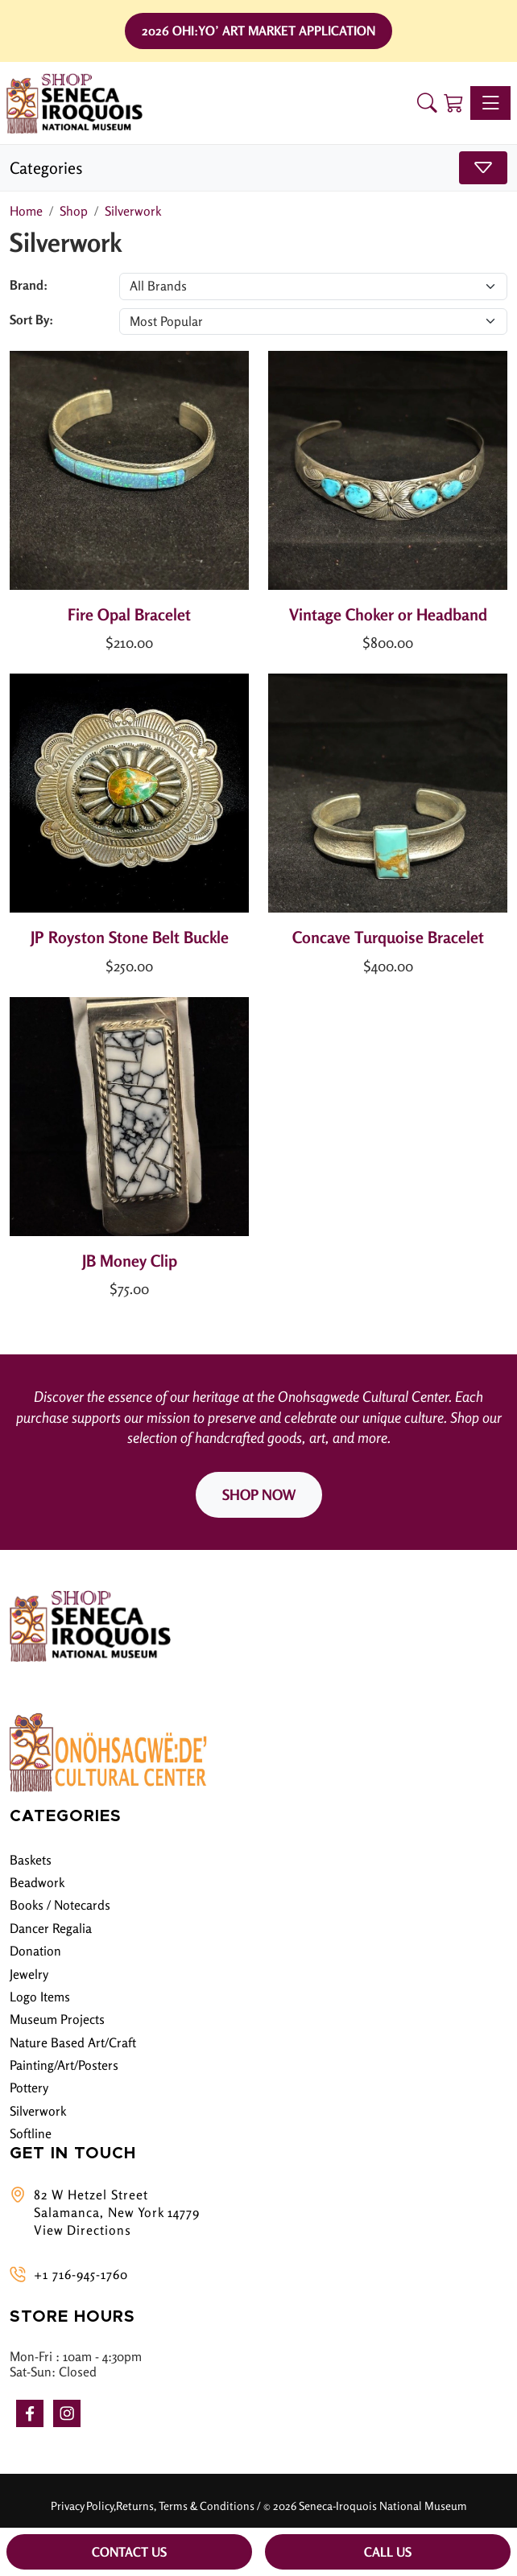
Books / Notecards (60, 1905)
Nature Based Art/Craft (73, 2042)
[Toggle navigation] (490, 103)
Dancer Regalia (51, 1928)
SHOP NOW (259, 1494)
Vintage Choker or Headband (388, 614)
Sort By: (31, 319)
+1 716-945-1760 (81, 2274)
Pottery (29, 2087)
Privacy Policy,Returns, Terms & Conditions (152, 2505)
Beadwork (37, 1882)
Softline (31, 2133)
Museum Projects (57, 2019)
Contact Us (129, 2552)
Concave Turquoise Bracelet (388, 937)
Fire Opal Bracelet (129, 614)
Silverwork (38, 2111)
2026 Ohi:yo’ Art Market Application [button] (258, 31)
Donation (35, 1951)
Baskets (31, 1860)
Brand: (29, 285)
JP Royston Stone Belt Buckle (130, 937)
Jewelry (29, 1974)
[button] (427, 103)
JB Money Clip (129, 1261)
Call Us (388, 2552)
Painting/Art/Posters (64, 2065)
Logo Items (40, 1997)
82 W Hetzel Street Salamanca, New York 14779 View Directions (117, 2213)
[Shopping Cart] (454, 103)
